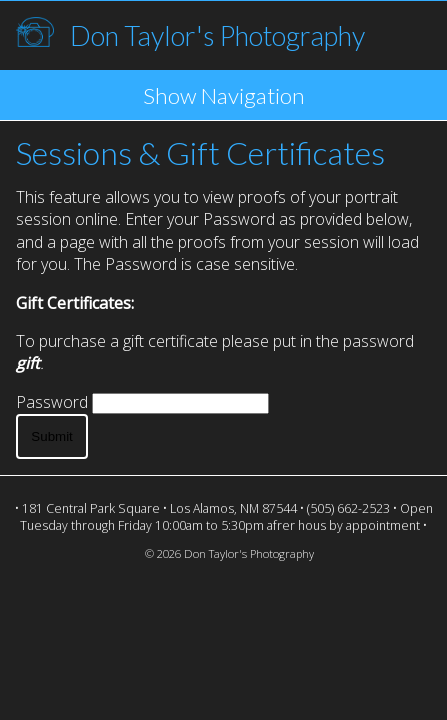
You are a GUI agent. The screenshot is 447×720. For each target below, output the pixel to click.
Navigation (253, 95)
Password (52, 402)
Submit (51, 436)
